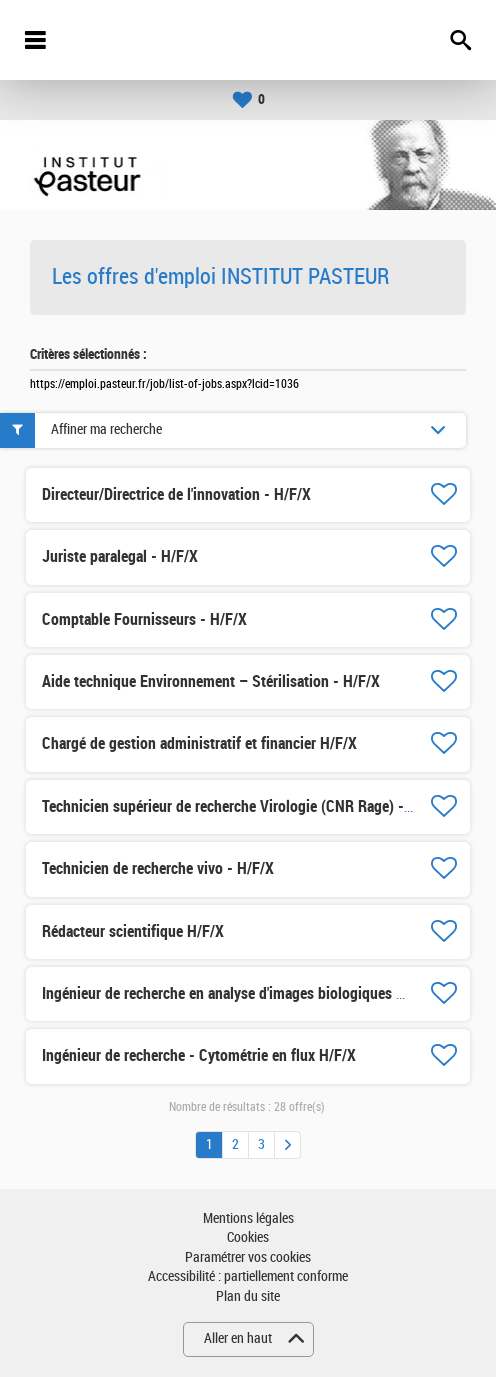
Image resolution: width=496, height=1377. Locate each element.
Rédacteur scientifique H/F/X (133, 931)
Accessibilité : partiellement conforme (248, 1276)
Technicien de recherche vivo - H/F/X (158, 868)
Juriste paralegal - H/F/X (120, 556)
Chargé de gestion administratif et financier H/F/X (199, 743)
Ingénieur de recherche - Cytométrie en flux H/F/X (199, 1055)
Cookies (248, 1237)
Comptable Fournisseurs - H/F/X (144, 619)
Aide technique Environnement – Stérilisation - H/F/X (211, 681)
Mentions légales (248, 1218)
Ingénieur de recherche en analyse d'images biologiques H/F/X (237, 993)
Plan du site (248, 1296)
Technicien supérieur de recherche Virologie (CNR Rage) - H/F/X (243, 806)
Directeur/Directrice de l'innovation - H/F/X (176, 494)
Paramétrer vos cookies (248, 1257)
